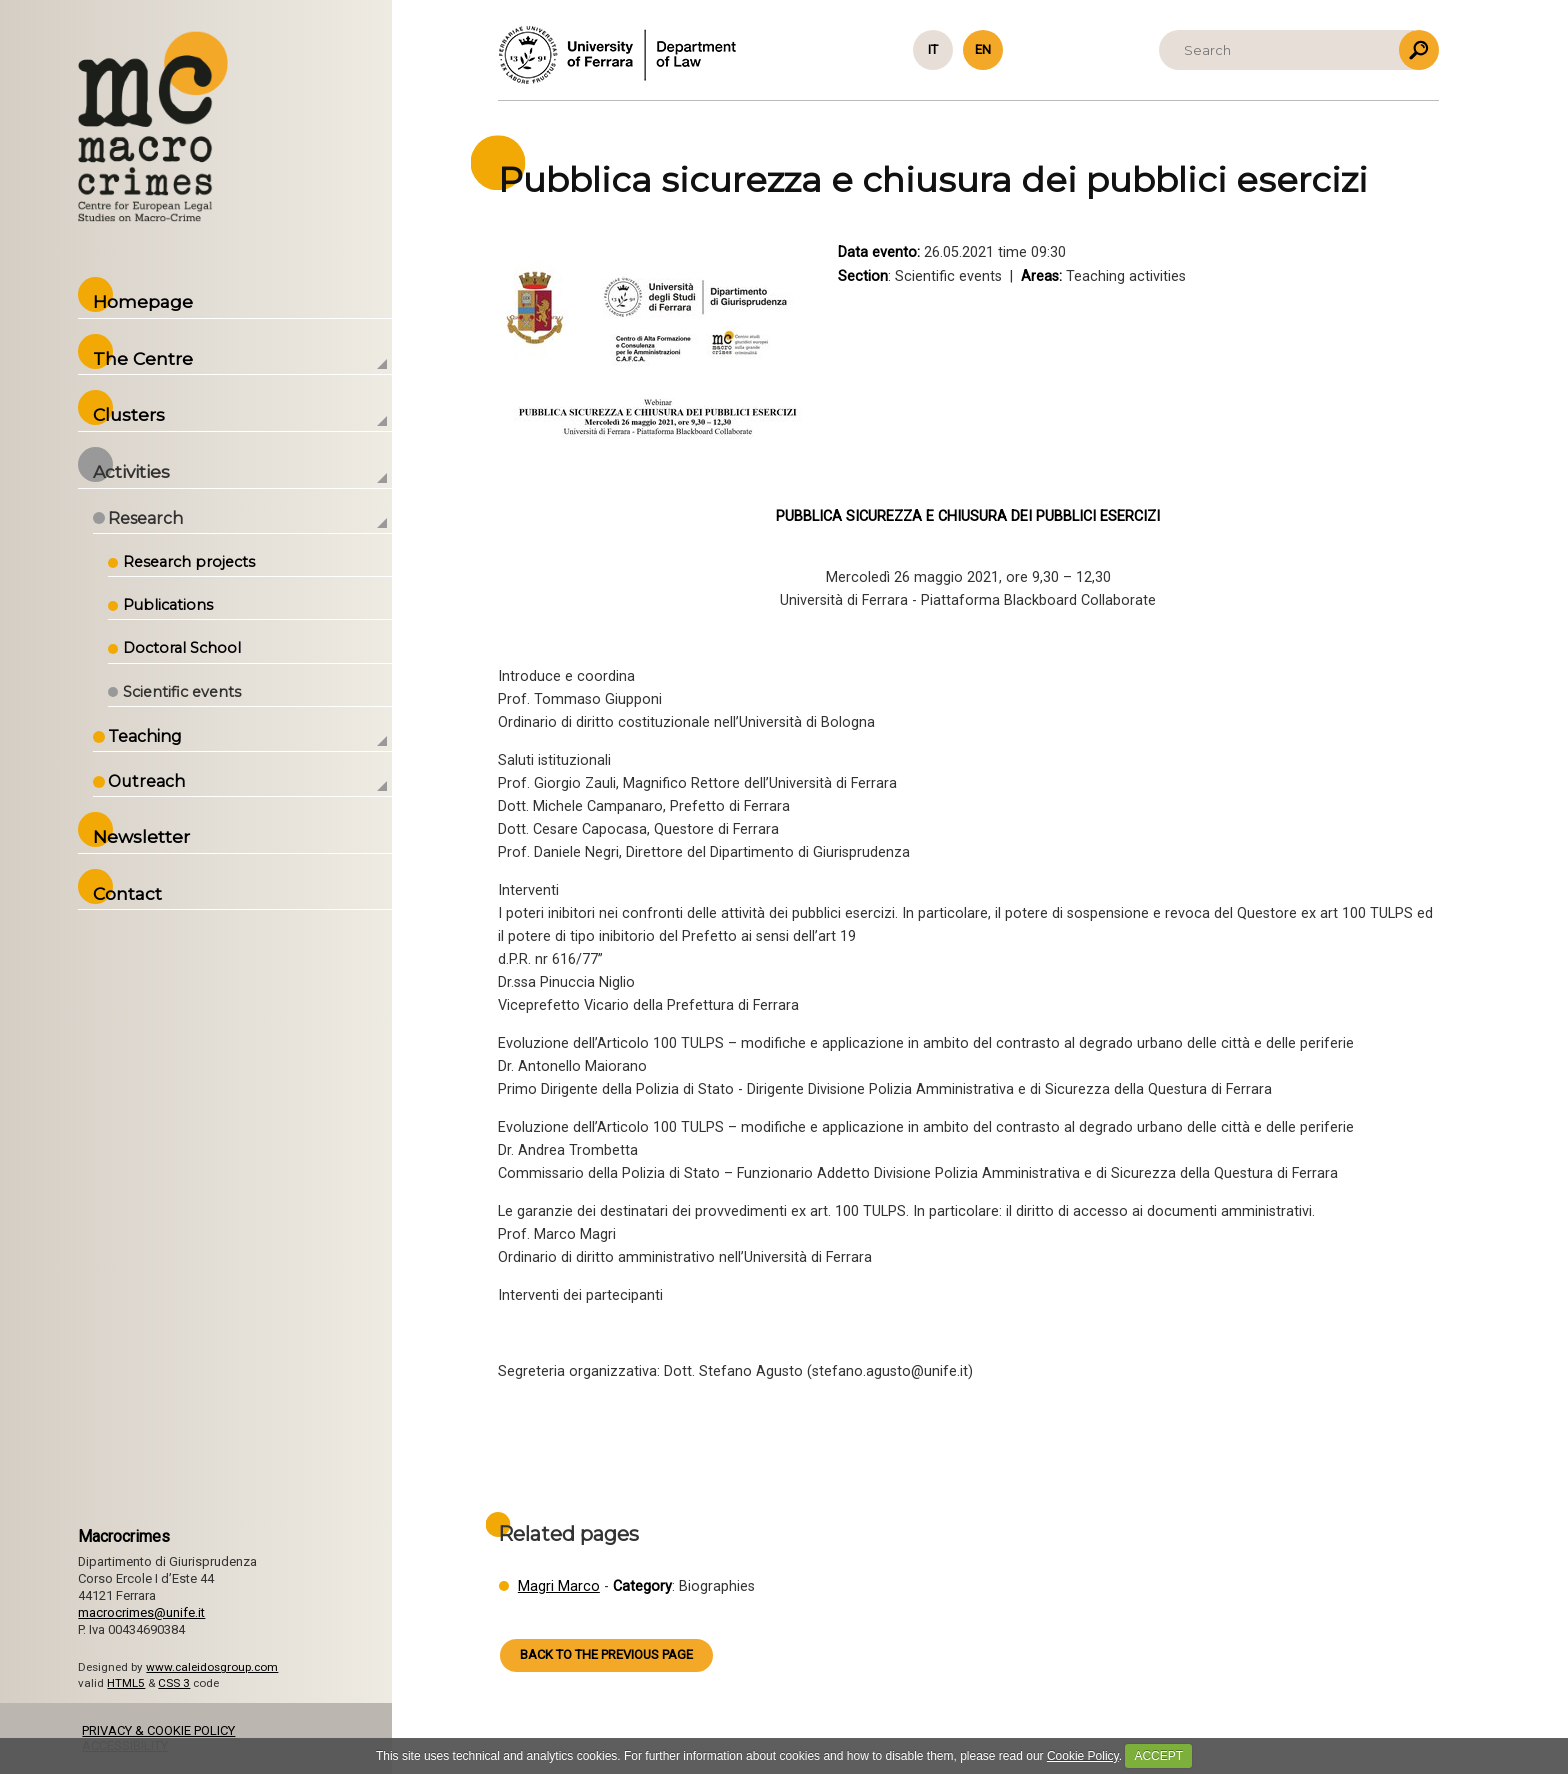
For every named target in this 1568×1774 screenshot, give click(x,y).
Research (145, 518)
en (983, 49)
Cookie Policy (1083, 1756)
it (933, 49)
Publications (168, 605)
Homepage (143, 301)
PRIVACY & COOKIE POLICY (158, 1730)
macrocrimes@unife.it (141, 1612)
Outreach (146, 781)
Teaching (145, 736)
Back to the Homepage (153, 126)
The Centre (143, 358)
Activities (131, 471)
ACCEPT (1158, 1756)
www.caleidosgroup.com (212, 1667)
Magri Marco (559, 1586)
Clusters (129, 414)
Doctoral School (182, 648)
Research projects (189, 562)
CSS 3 (174, 1683)
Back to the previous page (606, 1654)
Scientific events (182, 692)
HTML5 (126, 1683)
